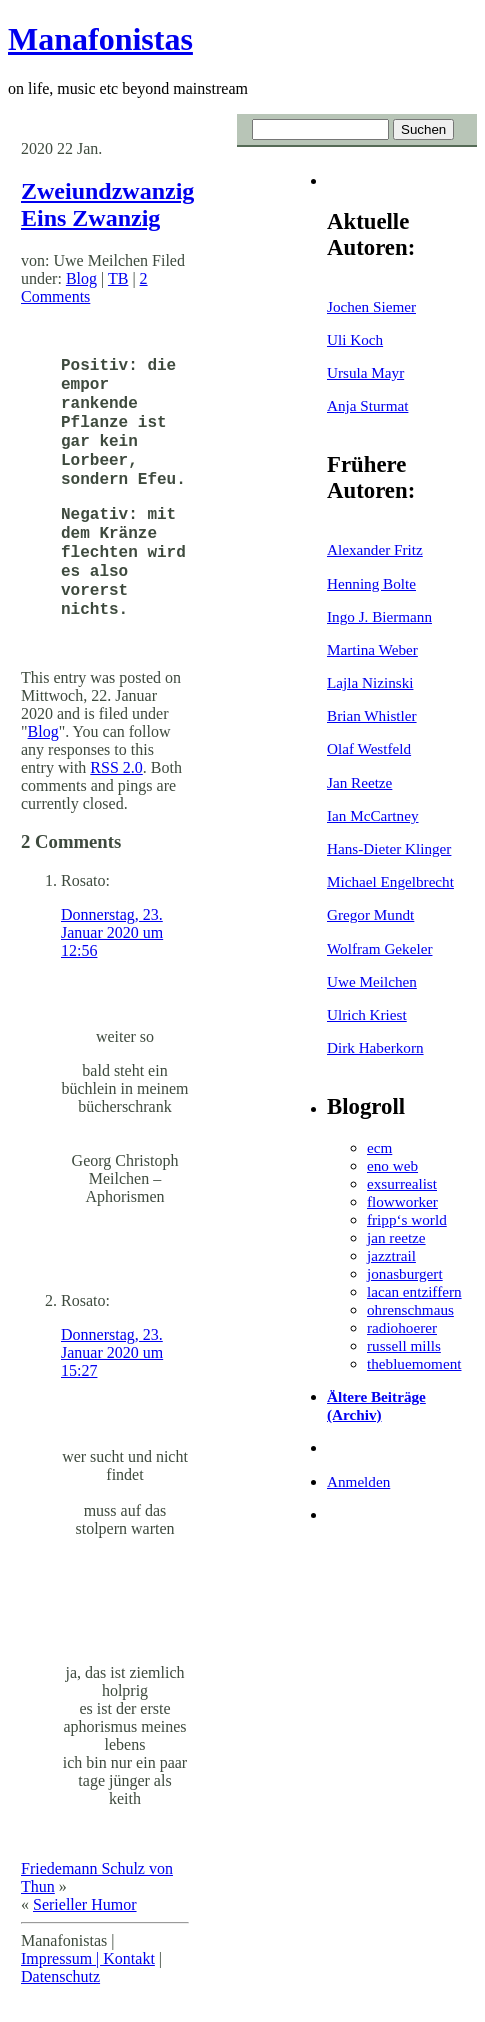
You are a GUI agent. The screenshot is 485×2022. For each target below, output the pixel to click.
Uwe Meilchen (372, 981)
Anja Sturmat (367, 405)
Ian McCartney (373, 815)
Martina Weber (372, 649)
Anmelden (358, 1481)
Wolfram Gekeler (379, 948)
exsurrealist (402, 1183)
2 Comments (84, 287)
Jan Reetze (359, 782)
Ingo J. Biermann (379, 616)
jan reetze (396, 1237)
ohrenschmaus (410, 1309)
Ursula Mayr (365, 372)
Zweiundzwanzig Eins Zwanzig (107, 204)
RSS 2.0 (116, 767)
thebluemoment (414, 1363)
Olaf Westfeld (369, 748)
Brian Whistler (372, 715)
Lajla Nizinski (370, 682)
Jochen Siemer (371, 306)
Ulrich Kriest (367, 1014)
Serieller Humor (85, 1904)
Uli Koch (355, 339)
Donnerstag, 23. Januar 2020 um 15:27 (112, 1352)
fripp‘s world (407, 1219)
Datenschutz (60, 1976)
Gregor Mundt (370, 914)
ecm (379, 1147)
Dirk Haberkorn (375, 1047)
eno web (392, 1165)
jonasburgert (405, 1273)
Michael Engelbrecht (390, 881)
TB (118, 278)
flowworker (402, 1201)
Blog (81, 278)
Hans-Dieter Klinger (389, 848)
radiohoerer (402, 1327)
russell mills (404, 1345)
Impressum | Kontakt (88, 1958)
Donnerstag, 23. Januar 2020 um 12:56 (112, 932)
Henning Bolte (371, 583)
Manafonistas (100, 39)
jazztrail (391, 1255)
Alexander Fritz (375, 549)
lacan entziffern (414, 1291)
